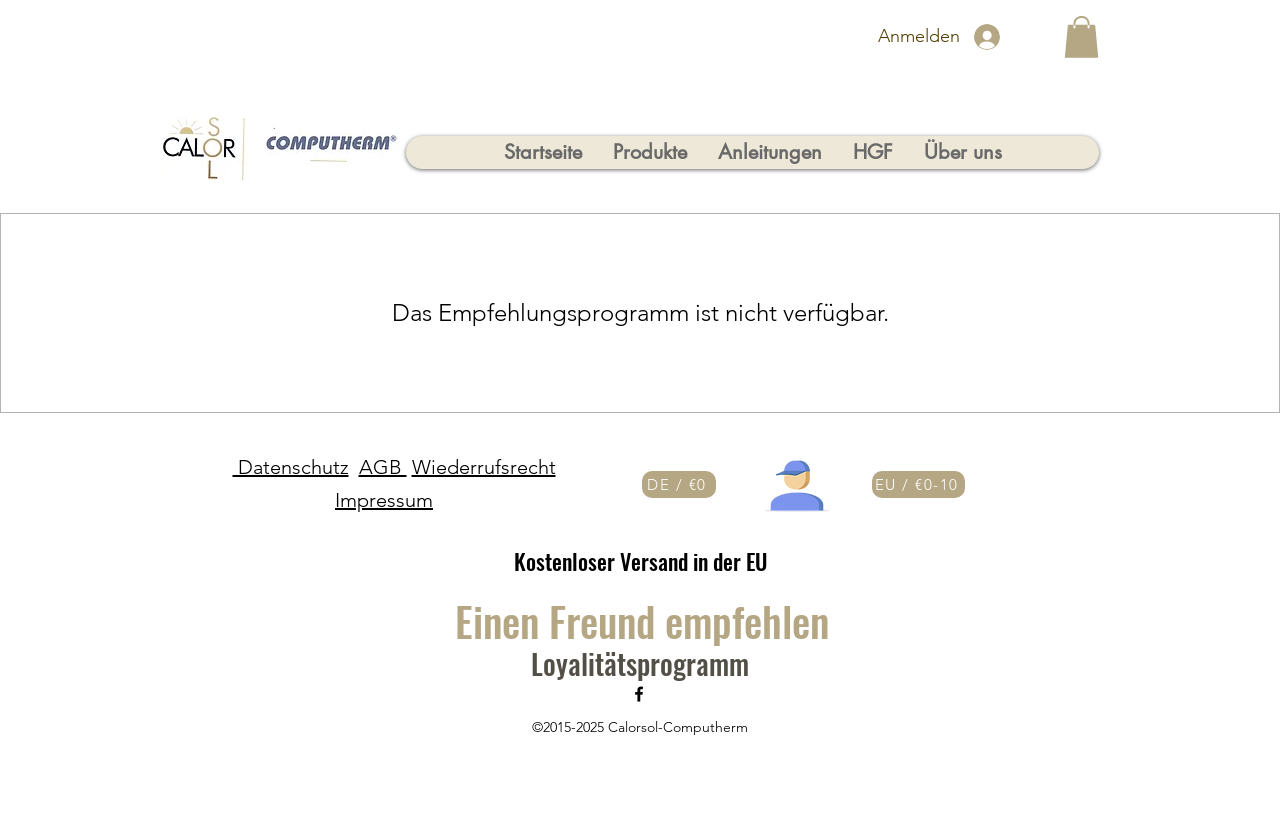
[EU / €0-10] (918, 484)
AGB (383, 467)
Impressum (384, 500)
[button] (1081, 37)
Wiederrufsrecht (484, 467)
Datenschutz (291, 467)
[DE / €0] (679, 484)
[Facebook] (639, 694)
